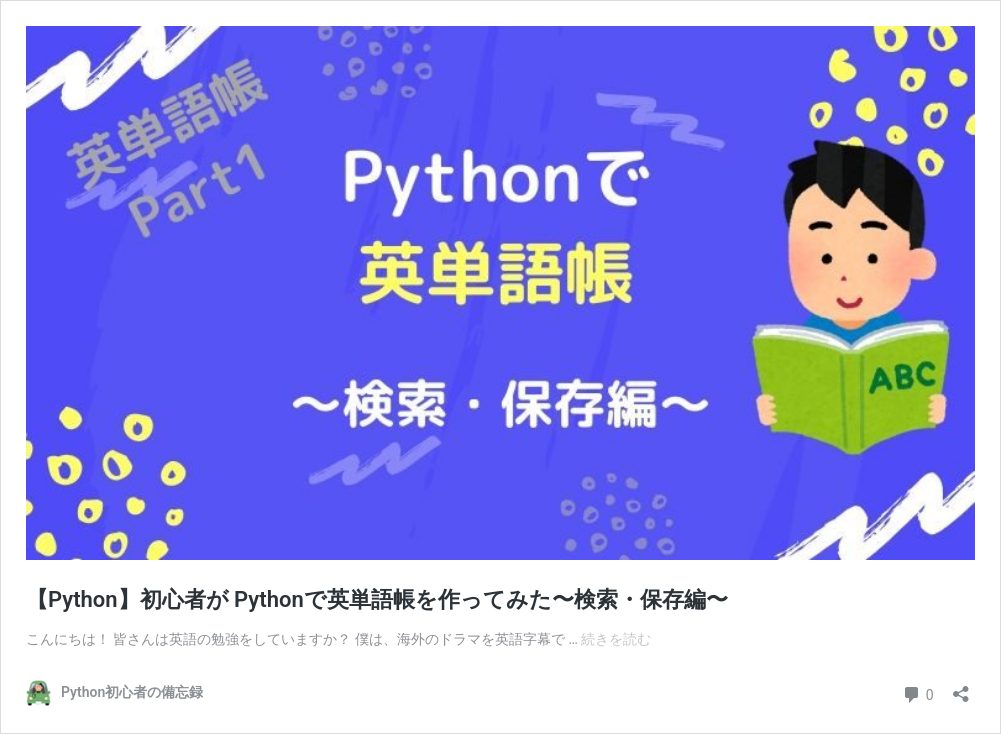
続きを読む (616, 639)
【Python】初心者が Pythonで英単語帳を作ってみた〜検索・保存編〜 (377, 599)
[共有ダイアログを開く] (961, 687)
